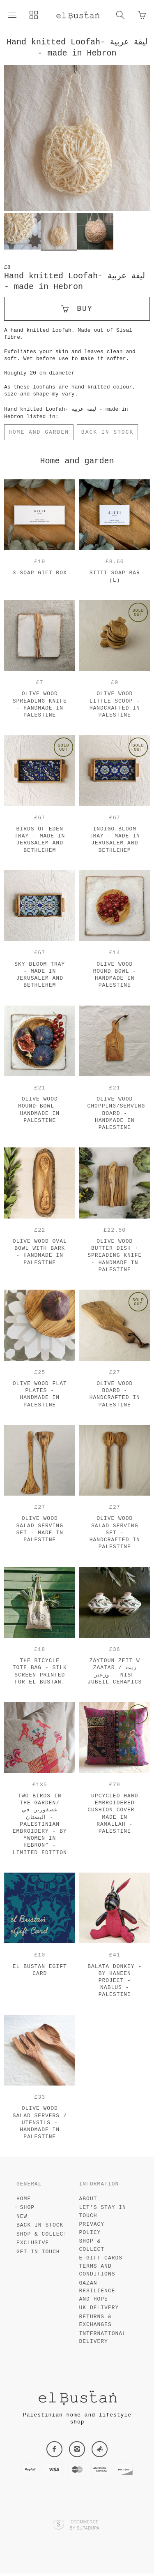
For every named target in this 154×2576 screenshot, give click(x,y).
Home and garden (39, 432)
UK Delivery (99, 2310)
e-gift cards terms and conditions (101, 2268)
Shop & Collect (41, 2237)
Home (23, 2201)
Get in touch (38, 2254)
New (21, 2219)
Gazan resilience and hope (97, 2293)
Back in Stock (107, 432)
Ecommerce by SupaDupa (84, 2527)
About (88, 2201)
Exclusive (32, 2245)
